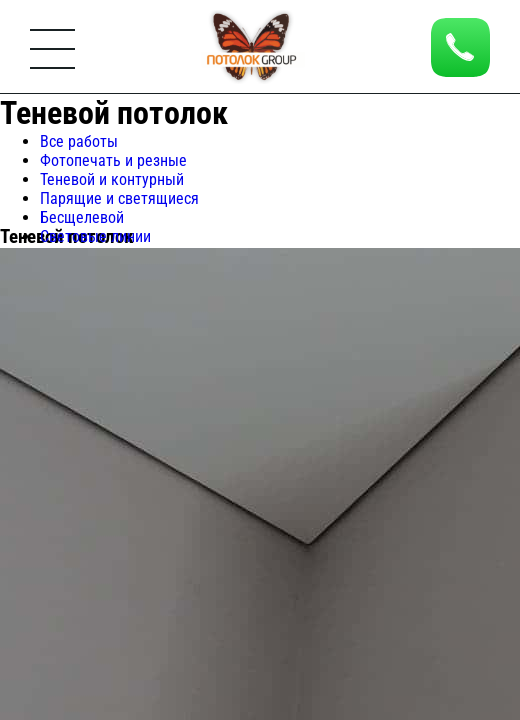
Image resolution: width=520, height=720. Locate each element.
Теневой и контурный (112, 179)
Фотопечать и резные (113, 160)
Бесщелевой (82, 217)
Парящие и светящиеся (119, 198)
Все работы (79, 141)
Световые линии (95, 236)
